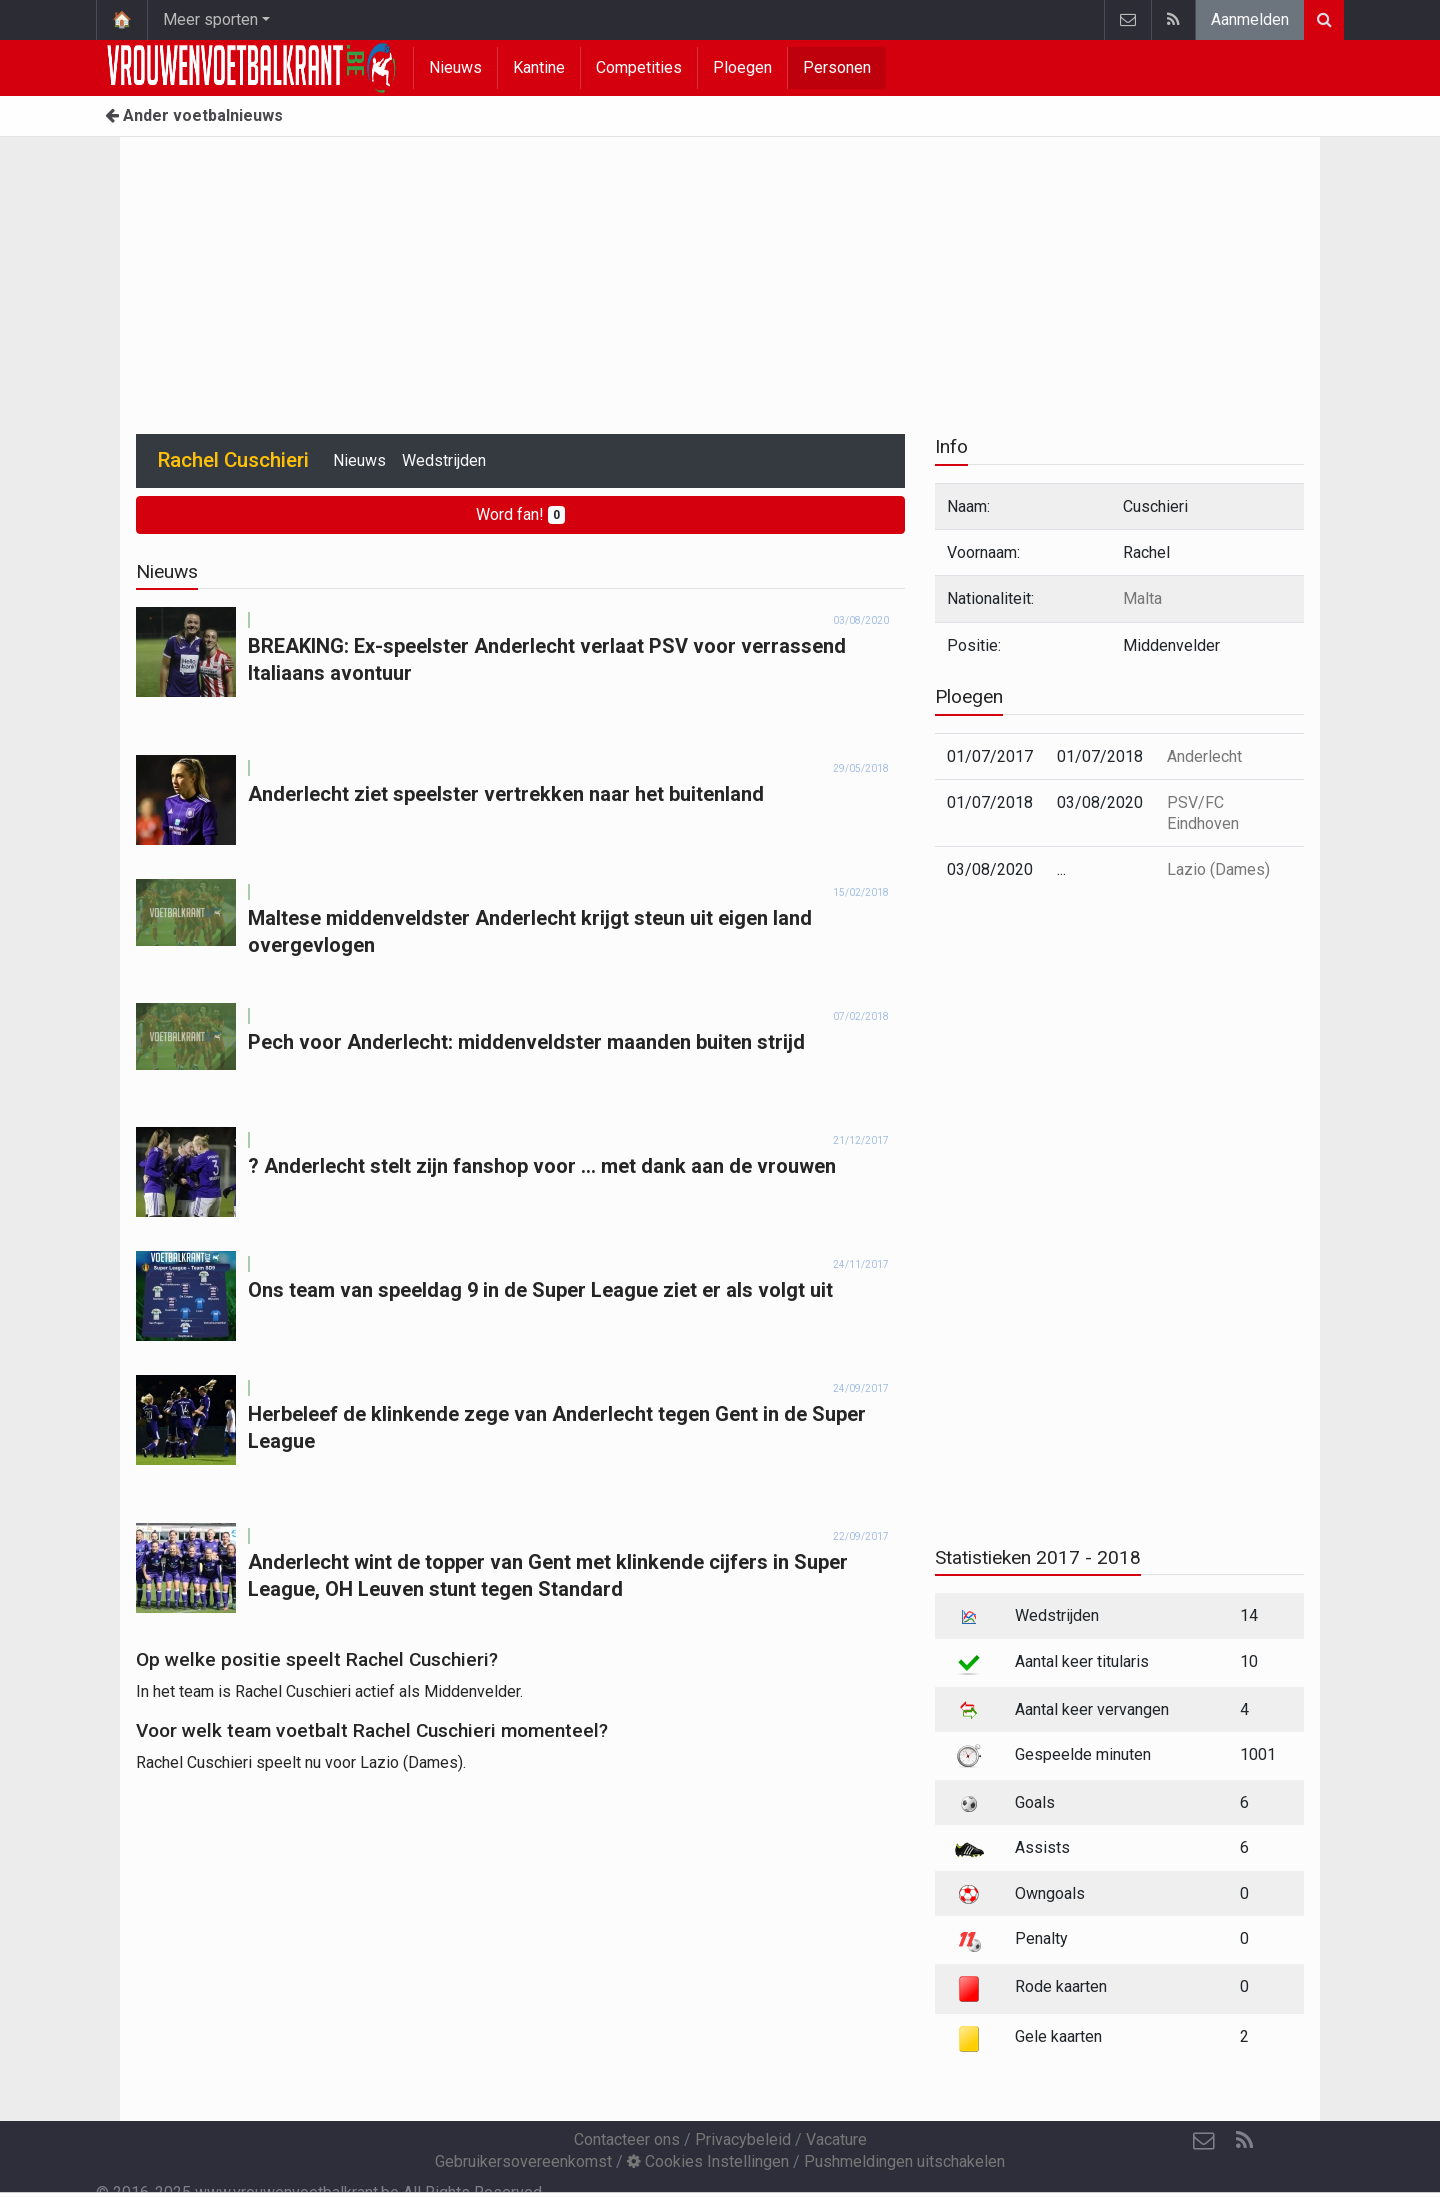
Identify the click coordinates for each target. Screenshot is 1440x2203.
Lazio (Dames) (1218, 869)
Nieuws (455, 67)
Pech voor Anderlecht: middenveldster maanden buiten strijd (526, 1042)
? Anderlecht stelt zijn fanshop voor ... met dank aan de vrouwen (542, 1166)
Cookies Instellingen (708, 2161)
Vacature (836, 2139)
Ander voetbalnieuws (194, 115)
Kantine (539, 67)
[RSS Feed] (1244, 2141)
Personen (837, 67)
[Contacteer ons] (1204, 2141)
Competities (639, 67)
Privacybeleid (743, 2139)
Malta (1142, 598)
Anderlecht (1204, 756)
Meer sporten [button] (210, 19)
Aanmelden (1250, 19)
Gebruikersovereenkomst (523, 2161)
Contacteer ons (627, 2139)
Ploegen (742, 67)
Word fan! (520, 514)
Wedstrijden (444, 460)
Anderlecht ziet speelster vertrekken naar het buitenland (506, 794)
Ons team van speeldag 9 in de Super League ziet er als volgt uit (540, 1290)
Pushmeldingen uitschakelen (904, 2161)
